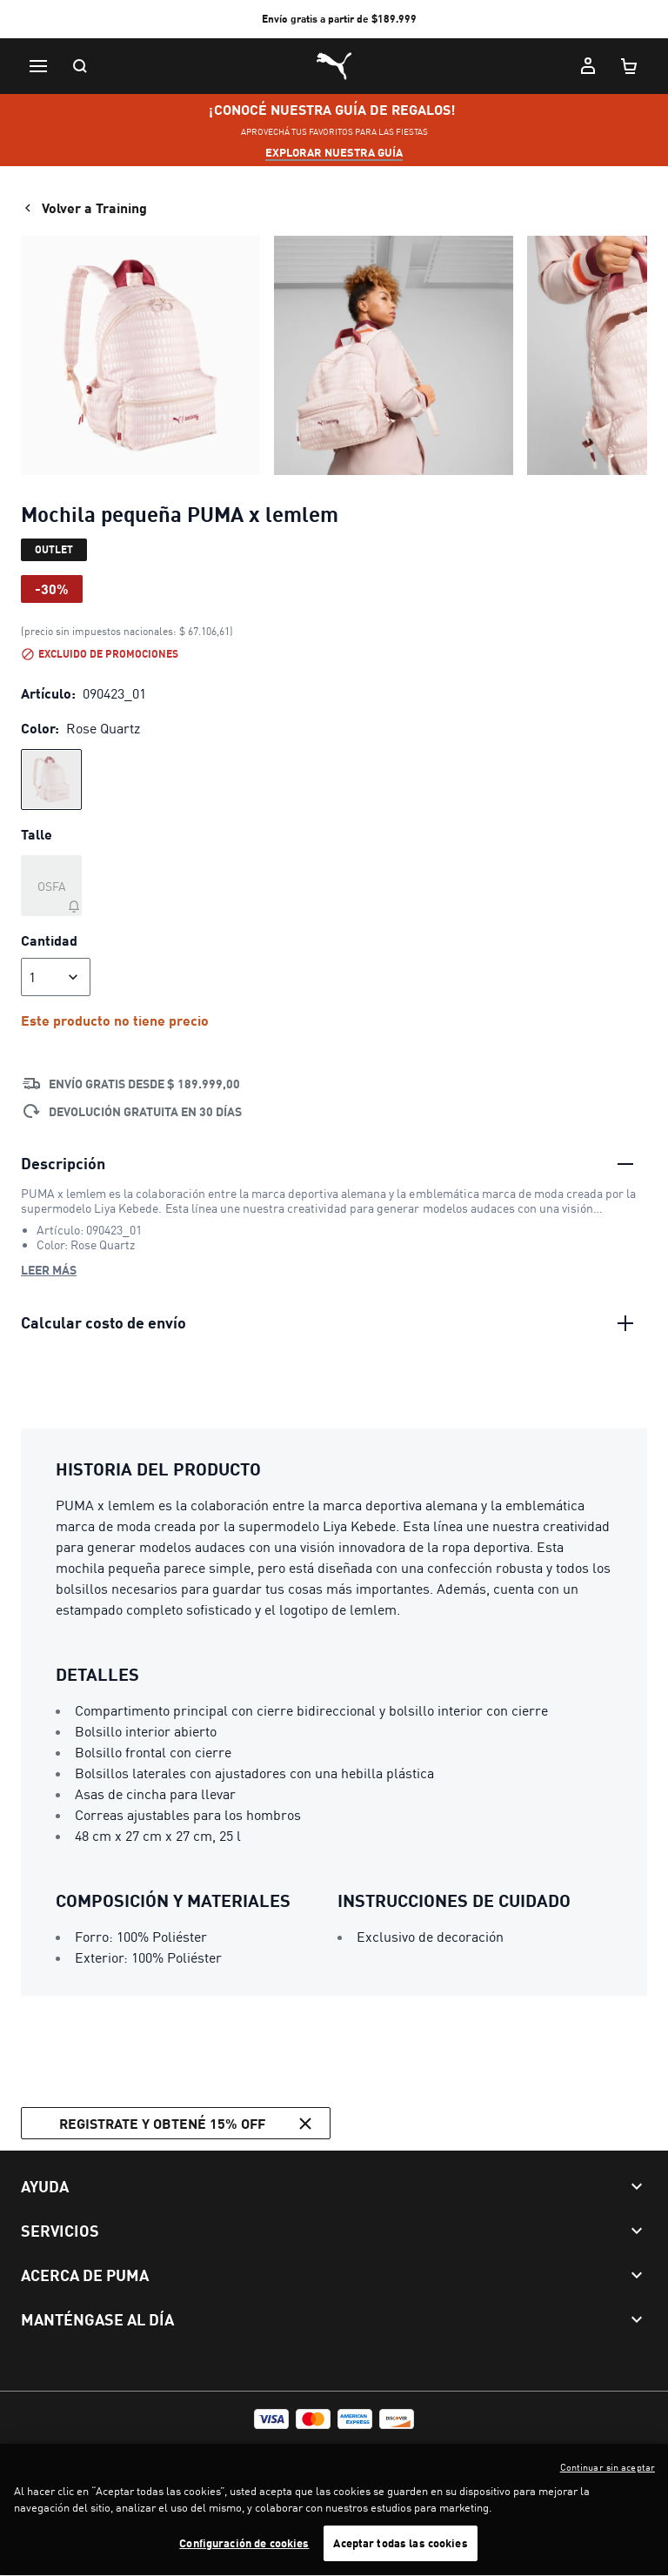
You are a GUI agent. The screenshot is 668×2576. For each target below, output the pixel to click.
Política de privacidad (202, 2449)
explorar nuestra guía (334, 152)
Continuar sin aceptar (607, 2484)
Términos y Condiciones (80, 2449)
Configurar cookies (312, 2449)
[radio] (51, 779)
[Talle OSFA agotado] (51, 885)
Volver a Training (84, 207)
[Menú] (38, 66)
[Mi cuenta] (588, 66)
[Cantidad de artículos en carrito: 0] (629, 66)
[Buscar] (80, 66)
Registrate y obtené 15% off (188, 2123)
